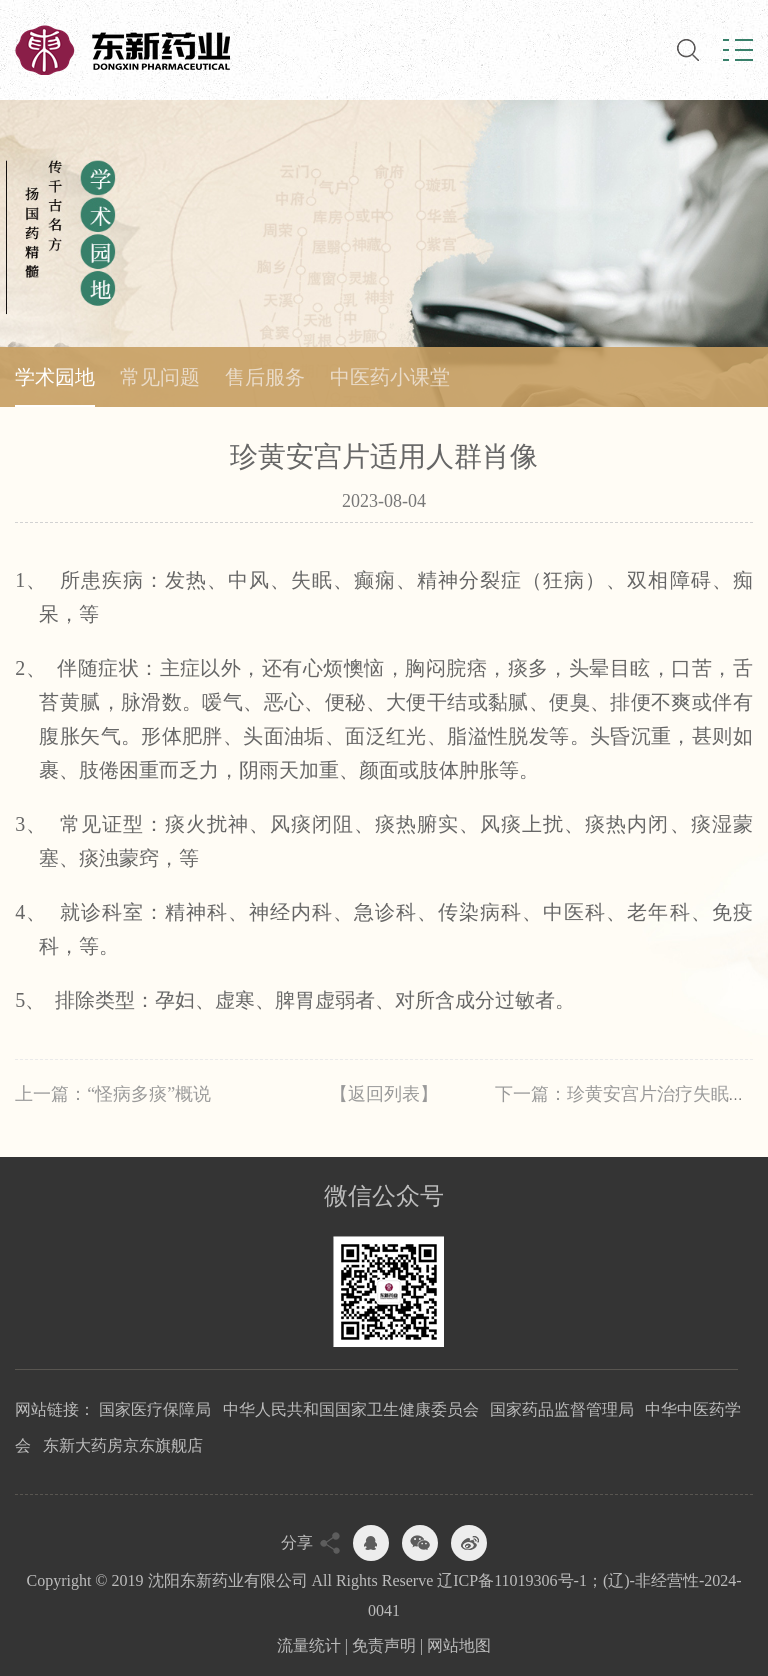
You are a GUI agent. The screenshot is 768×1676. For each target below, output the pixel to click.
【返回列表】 (384, 1094)
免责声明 (384, 1645)
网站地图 (459, 1645)
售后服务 (265, 377)
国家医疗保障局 (155, 1409)
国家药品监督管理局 (562, 1409)
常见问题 (160, 377)
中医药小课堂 (390, 377)
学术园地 (55, 377)
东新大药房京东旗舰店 (123, 1445)
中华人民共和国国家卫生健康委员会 (351, 1409)
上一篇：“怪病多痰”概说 (113, 1094)
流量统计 (309, 1645)
